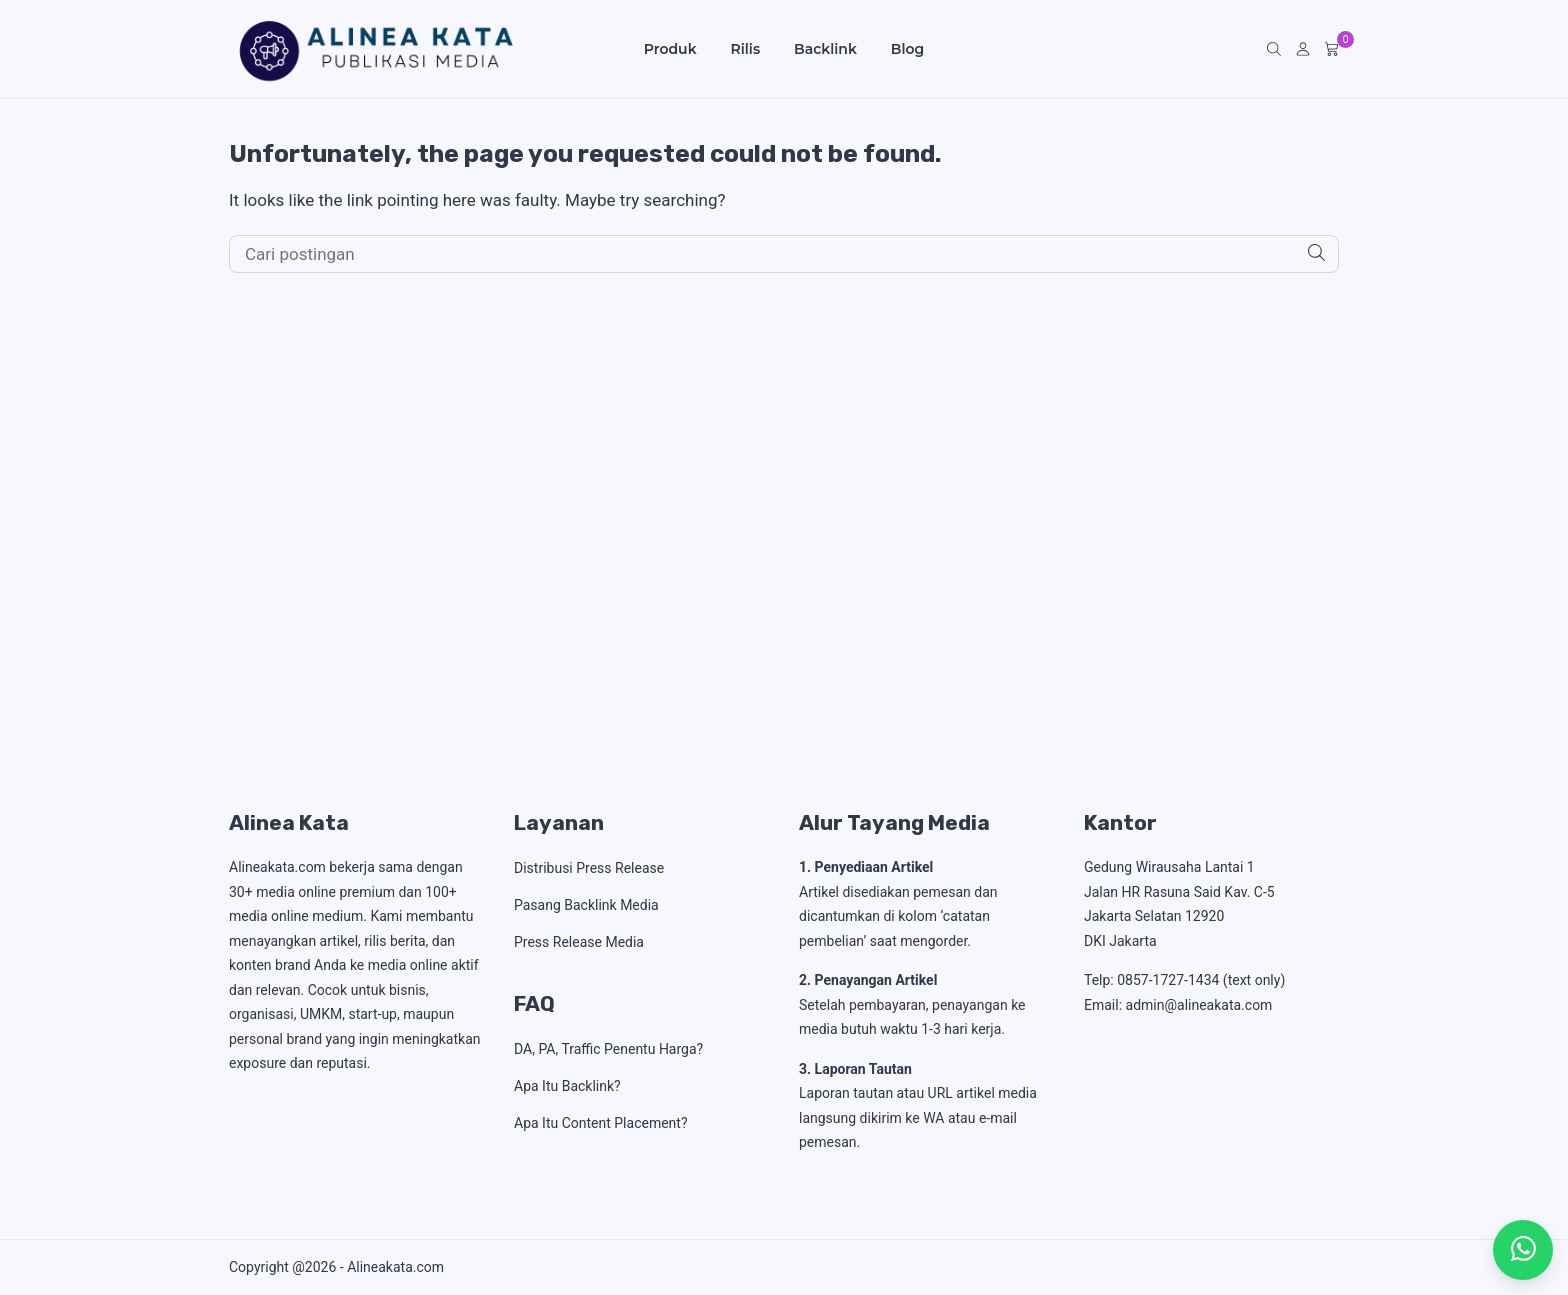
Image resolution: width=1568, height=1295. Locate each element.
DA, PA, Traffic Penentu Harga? (608, 1049)
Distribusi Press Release (589, 868)
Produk (670, 49)
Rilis (746, 49)
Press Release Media (579, 942)
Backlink (825, 49)
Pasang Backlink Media (586, 905)
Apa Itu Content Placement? (601, 1123)
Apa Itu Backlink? (567, 1086)
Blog (907, 49)
